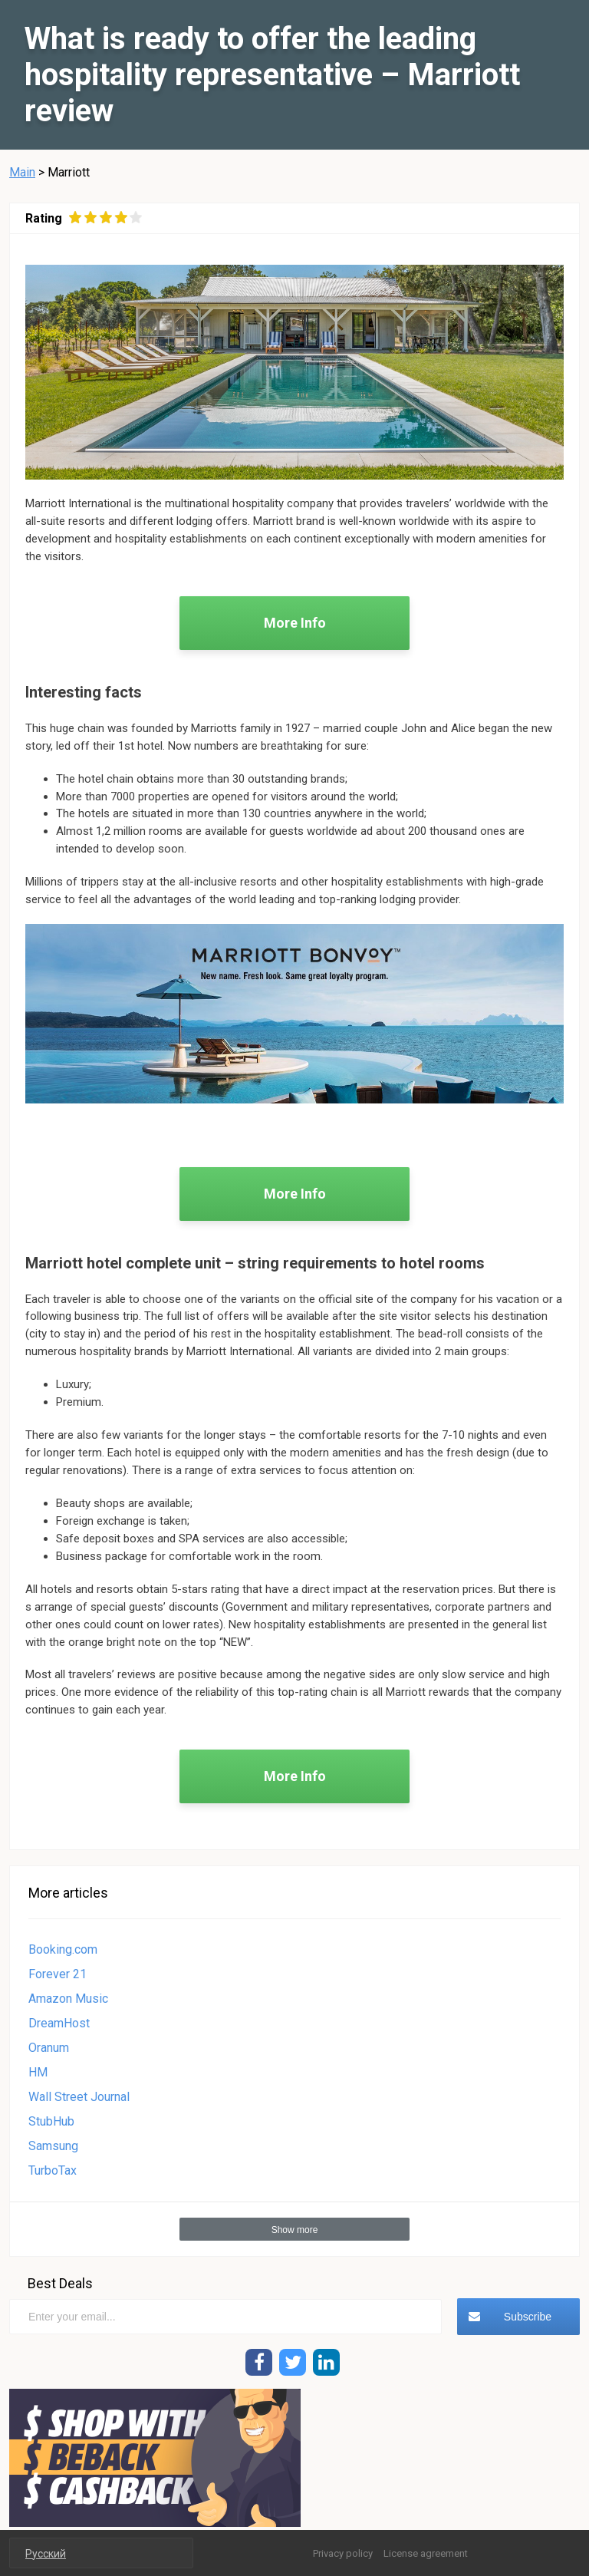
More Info (295, 623)
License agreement (425, 2553)
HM (38, 2072)
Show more (294, 2230)
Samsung (53, 2146)
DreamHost (59, 2023)
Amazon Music (68, 1998)
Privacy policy (343, 2553)
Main (22, 172)
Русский (45, 2554)
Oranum (48, 2047)
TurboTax (52, 2170)
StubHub (51, 2121)
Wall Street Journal (79, 2096)
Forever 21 (57, 1974)
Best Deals (60, 2283)
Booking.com (62, 1949)
